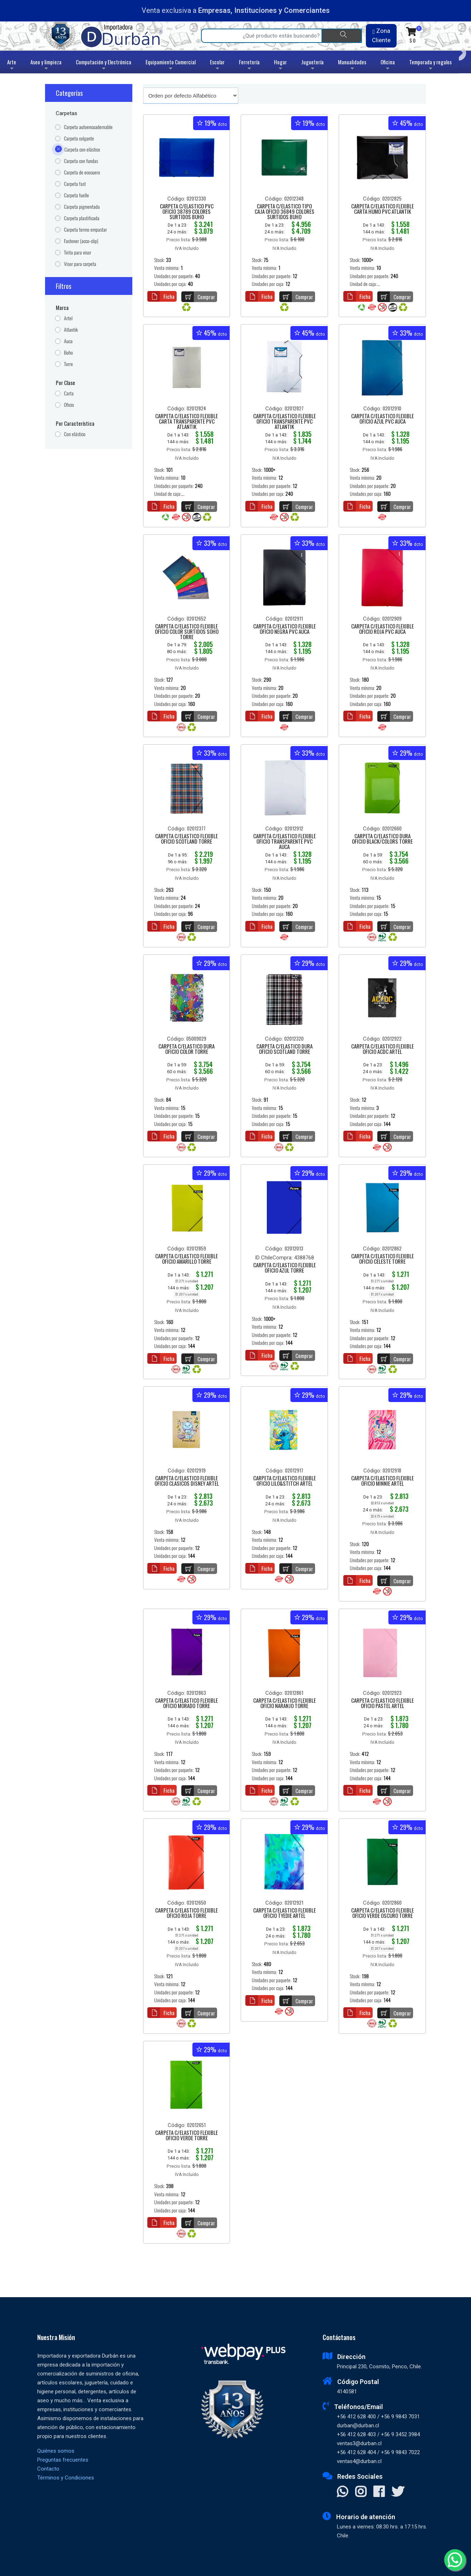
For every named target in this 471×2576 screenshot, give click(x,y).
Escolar (217, 65)
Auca (68, 341)
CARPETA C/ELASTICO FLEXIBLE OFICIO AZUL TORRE (284, 1268)
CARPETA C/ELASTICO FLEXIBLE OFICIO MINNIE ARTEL (382, 1481)
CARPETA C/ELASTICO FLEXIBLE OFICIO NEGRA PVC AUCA (284, 629)
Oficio (69, 404)
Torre (68, 364)
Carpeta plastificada (81, 218)
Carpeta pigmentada (82, 206)
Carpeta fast (75, 184)
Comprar (198, 296)
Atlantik (71, 329)
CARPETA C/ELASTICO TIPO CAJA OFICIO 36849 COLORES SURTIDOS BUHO (284, 212)
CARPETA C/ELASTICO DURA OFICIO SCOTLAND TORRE (284, 1049)
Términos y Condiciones (65, 2477)
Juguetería (312, 65)
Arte (12, 65)
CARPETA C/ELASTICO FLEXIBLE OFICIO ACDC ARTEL (382, 1049)
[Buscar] (342, 36)
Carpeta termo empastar (85, 229)
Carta (69, 393)
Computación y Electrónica (103, 65)
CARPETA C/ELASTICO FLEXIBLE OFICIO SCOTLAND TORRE (186, 839)
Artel (68, 318)
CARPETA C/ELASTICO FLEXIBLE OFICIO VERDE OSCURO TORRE (382, 1913)
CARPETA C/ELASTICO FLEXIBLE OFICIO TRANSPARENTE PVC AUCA (284, 841)
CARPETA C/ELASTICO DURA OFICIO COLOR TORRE (186, 1049)
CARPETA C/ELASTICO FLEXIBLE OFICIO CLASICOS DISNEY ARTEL (186, 1481)
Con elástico (74, 434)
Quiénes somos (55, 2451)
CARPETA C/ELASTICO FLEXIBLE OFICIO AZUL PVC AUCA (382, 419)
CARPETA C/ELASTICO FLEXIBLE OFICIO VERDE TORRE (186, 2136)
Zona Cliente (381, 35)
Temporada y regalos (430, 65)
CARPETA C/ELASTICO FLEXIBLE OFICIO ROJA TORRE (186, 1913)
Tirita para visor (77, 252)
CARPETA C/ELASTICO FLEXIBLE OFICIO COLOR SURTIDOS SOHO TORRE (187, 632)
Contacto (48, 2469)
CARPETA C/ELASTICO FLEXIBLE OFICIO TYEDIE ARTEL (284, 1913)
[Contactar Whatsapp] (342, 2492)
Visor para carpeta (80, 264)
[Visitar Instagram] (360, 2492)
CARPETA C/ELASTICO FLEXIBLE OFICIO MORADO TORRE (186, 1703)
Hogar (280, 65)
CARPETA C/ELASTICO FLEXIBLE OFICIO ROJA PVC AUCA (382, 629)
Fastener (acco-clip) (81, 241)
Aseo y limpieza (46, 65)
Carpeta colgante (79, 138)
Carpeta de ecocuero (82, 172)
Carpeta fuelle (76, 195)
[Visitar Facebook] (378, 2492)
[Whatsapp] (455, 2560)
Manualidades (352, 65)
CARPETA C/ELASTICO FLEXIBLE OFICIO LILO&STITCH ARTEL (284, 1481)
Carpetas (66, 113)
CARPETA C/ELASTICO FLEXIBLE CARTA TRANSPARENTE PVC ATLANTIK (186, 421)
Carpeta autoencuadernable (88, 127)
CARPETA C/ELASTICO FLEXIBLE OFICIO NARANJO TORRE (284, 1703)
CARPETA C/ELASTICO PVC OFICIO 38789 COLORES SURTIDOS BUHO (187, 212)
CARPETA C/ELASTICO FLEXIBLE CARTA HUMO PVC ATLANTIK (382, 209)
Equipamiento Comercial (171, 65)
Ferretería (249, 65)
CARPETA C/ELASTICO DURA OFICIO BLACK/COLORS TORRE (382, 839)
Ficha (161, 296)
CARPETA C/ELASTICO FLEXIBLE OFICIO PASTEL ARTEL (382, 1703)
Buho (68, 352)
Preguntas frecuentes (62, 2460)
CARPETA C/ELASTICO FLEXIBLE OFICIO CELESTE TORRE (382, 1259)
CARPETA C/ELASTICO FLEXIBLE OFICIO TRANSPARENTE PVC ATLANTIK (284, 421)
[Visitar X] (398, 2492)
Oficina (388, 65)
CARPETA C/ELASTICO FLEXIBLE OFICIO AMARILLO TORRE (186, 1259)
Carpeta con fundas (81, 161)
